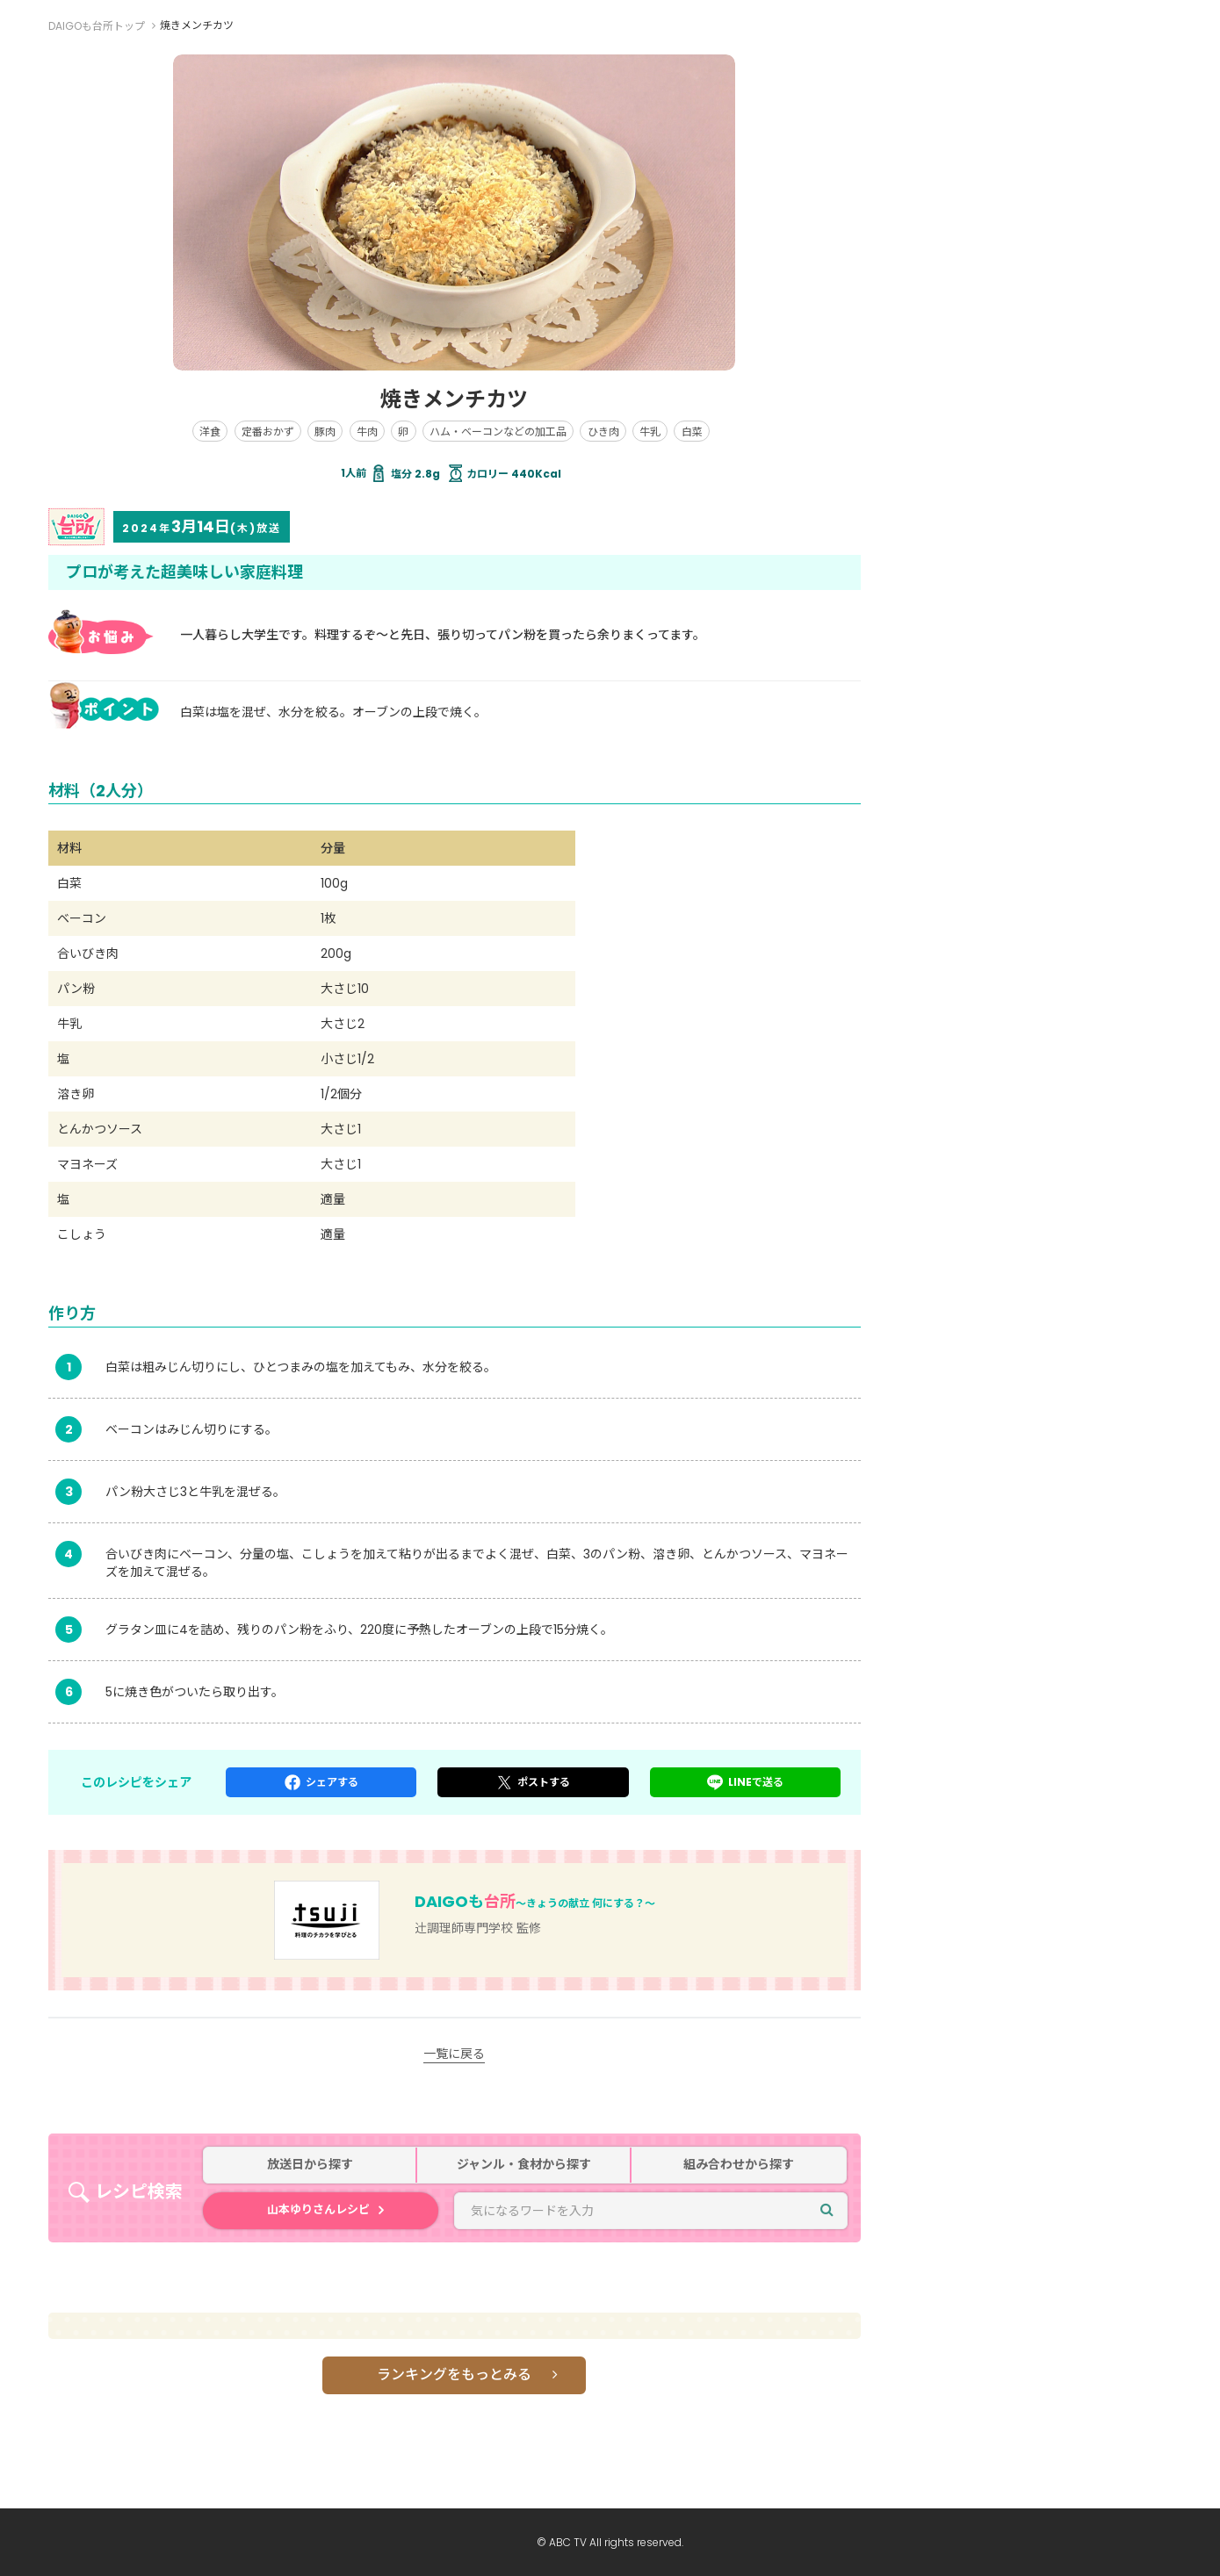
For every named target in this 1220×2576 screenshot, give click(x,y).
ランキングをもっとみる (454, 2374)
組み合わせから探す (738, 2164)
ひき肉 (603, 431)
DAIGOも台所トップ (96, 25)
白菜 (692, 431)
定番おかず (268, 431)
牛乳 (650, 431)
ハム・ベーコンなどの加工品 (498, 431)
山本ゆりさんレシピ (318, 2209)
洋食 (209, 431)
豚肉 (325, 431)
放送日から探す (310, 2164)
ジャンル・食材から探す (524, 2164)
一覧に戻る (454, 2053)
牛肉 (367, 431)
